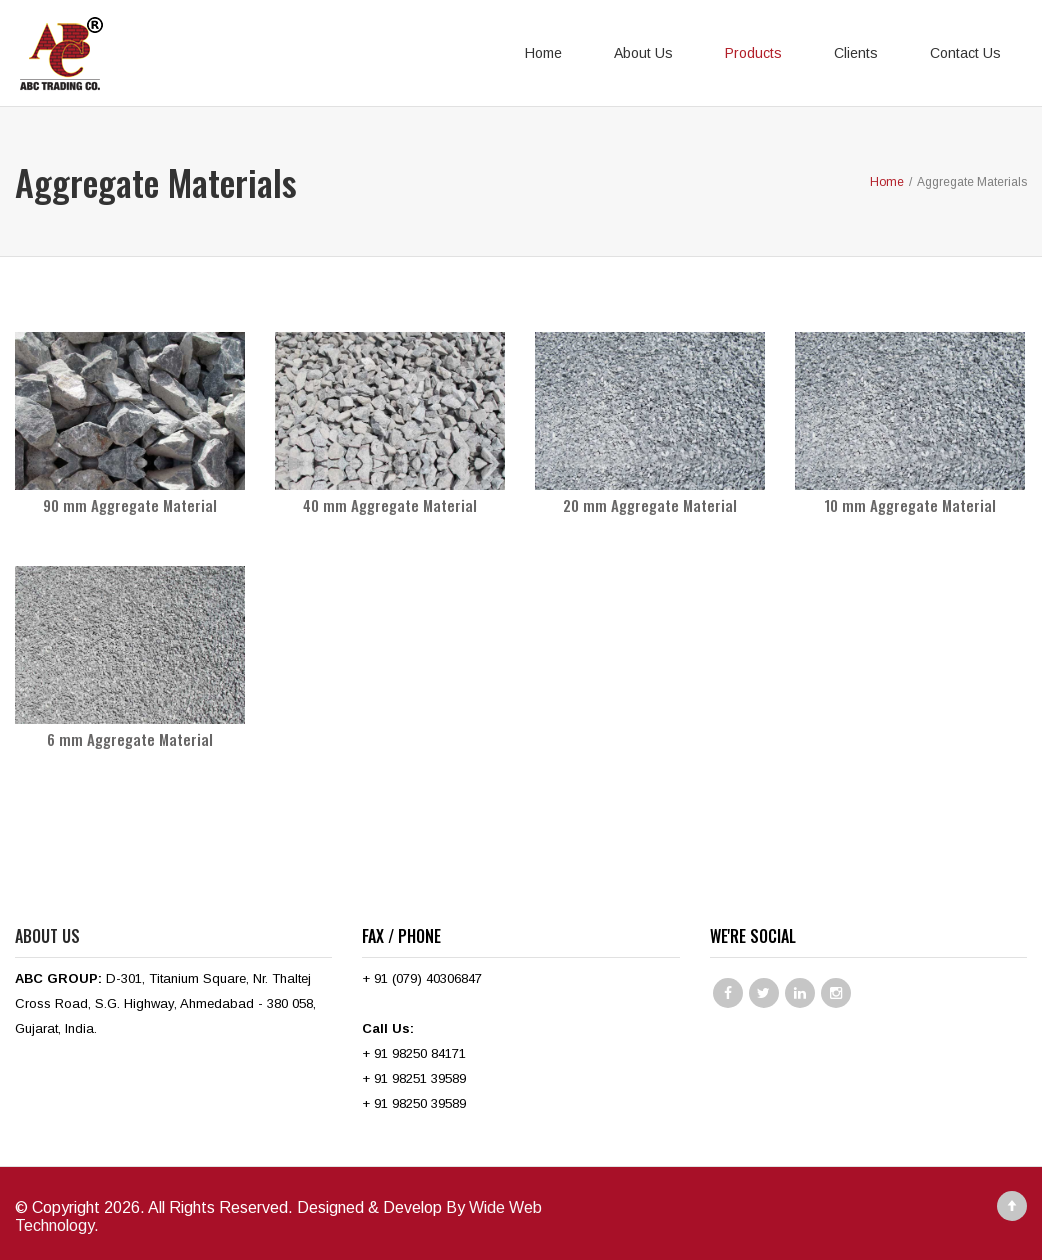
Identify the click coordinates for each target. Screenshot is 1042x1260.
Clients (856, 53)
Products (753, 53)
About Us (643, 53)
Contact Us (965, 53)
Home (543, 53)
